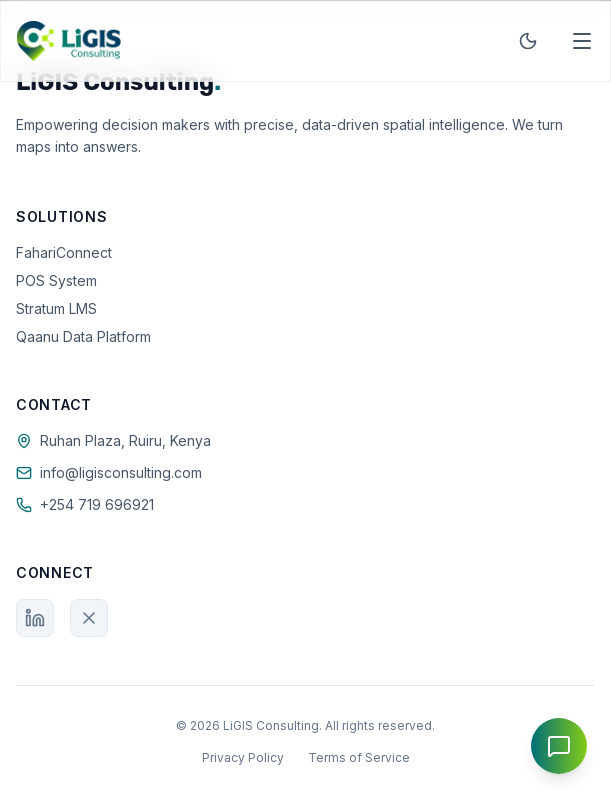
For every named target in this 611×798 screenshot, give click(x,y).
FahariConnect (64, 252)
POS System (56, 280)
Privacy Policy (243, 757)
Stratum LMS (56, 308)
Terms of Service (359, 757)
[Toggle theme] (528, 41)
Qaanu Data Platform (83, 336)
